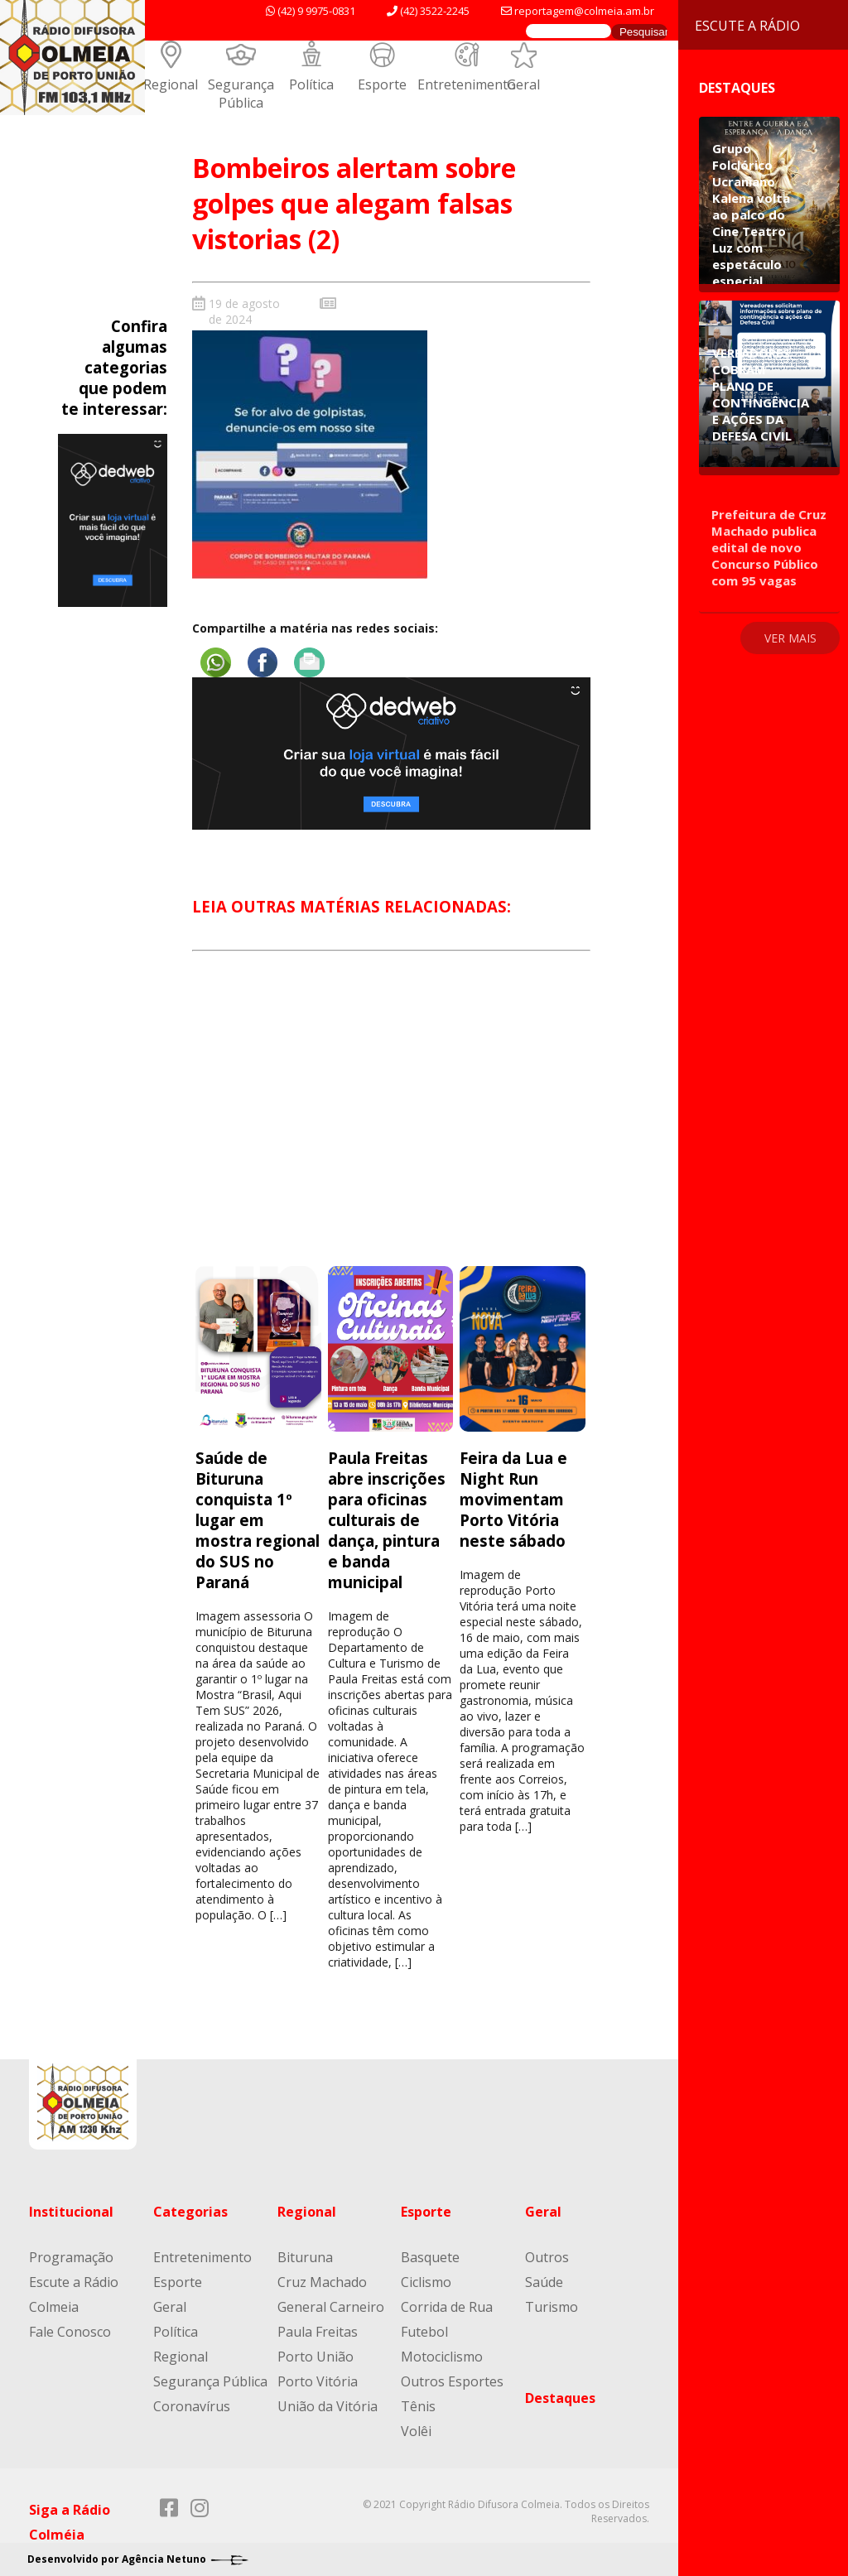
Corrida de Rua (447, 2307)
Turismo (551, 2307)
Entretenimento (466, 84)
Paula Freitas (317, 2332)
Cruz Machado (322, 2282)
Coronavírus (191, 2406)
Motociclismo (442, 2356)
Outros (547, 2257)
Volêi (416, 2431)
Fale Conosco (70, 2332)
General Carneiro (330, 2307)
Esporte (382, 84)
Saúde (544, 2282)
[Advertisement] (391, 1124)
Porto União (315, 2356)
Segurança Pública (241, 93)
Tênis (418, 2406)
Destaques (560, 2398)
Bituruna (305, 2257)
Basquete (430, 2257)
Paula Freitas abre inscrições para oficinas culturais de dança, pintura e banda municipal (387, 1519)
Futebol (424, 2332)
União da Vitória (327, 2406)
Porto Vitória (317, 2381)
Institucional (71, 2212)
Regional (170, 84)
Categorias (190, 2212)
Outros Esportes (452, 2381)
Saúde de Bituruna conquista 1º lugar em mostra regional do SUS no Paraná (257, 1519)
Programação (71, 2257)
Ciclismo (426, 2282)
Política (311, 84)
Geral (523, 84)
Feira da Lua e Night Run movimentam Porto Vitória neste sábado (513, 1499)
